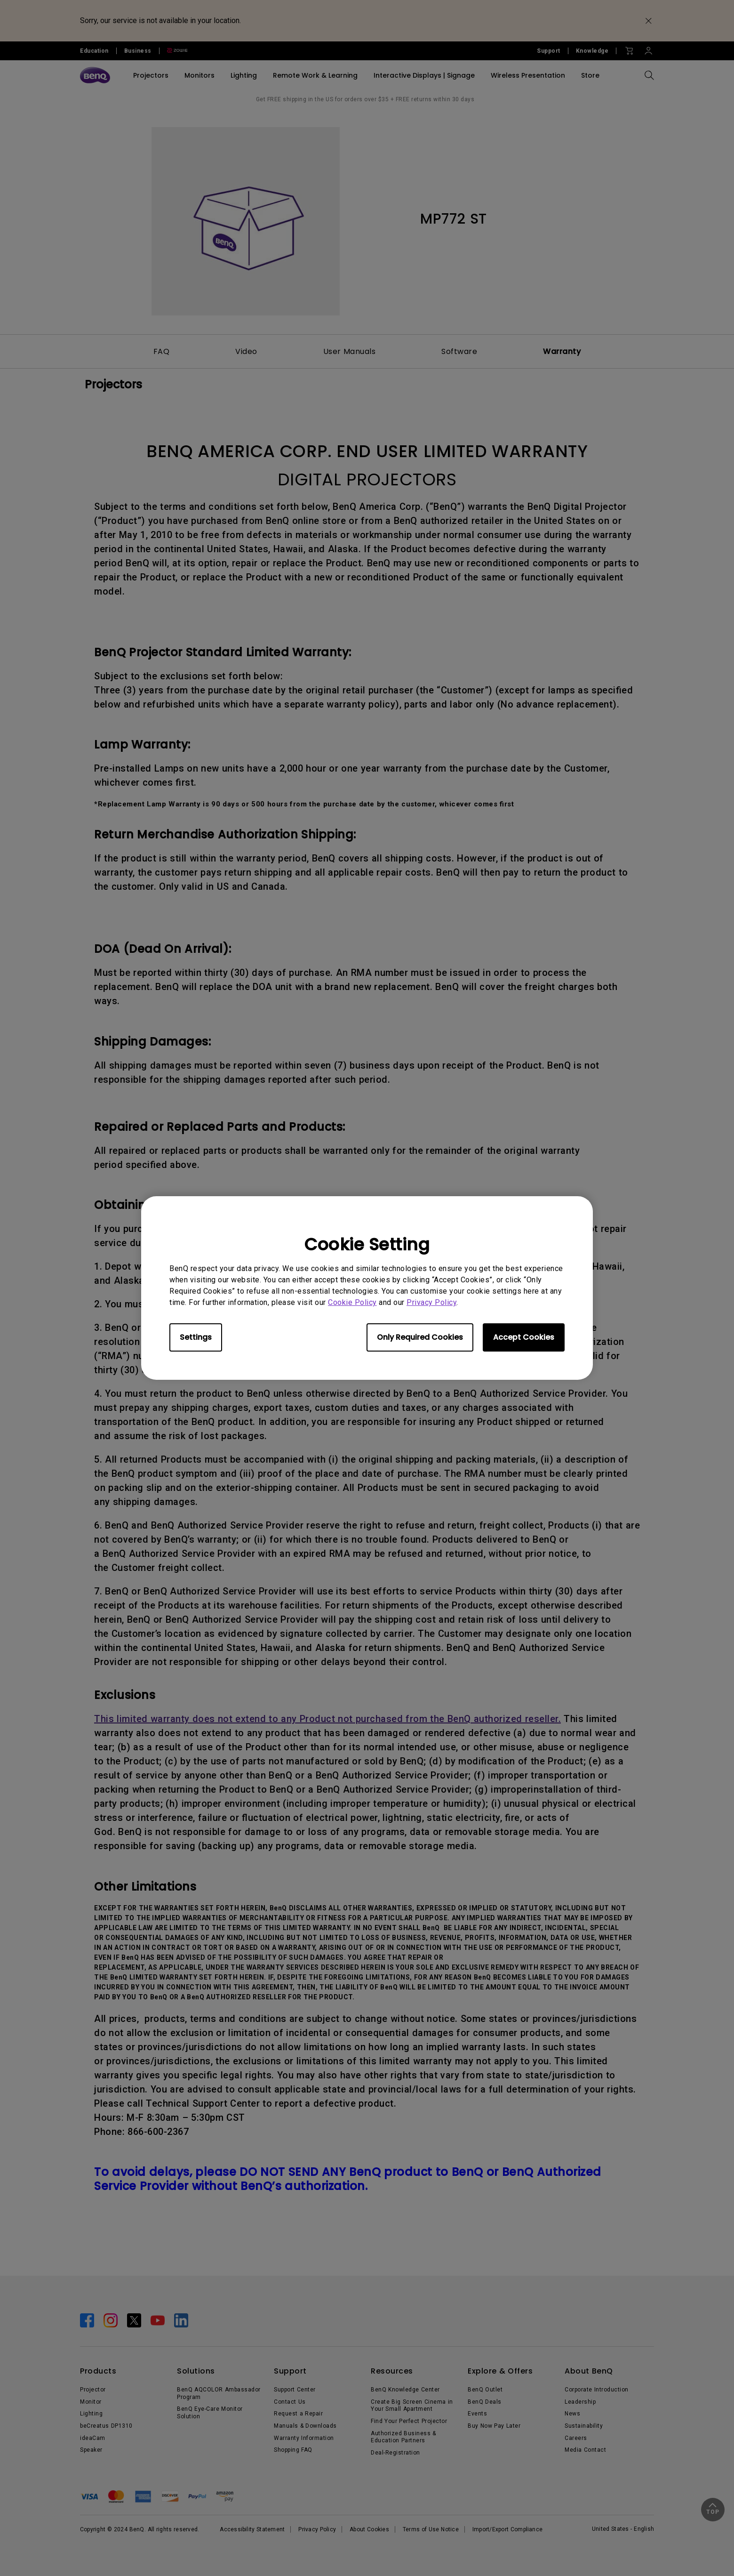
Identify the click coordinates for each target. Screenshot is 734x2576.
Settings (196, 1337)
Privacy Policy (431, 1302)
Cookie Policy (352, 1302)
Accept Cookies (523, 1337)
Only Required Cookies (420, 1337)
